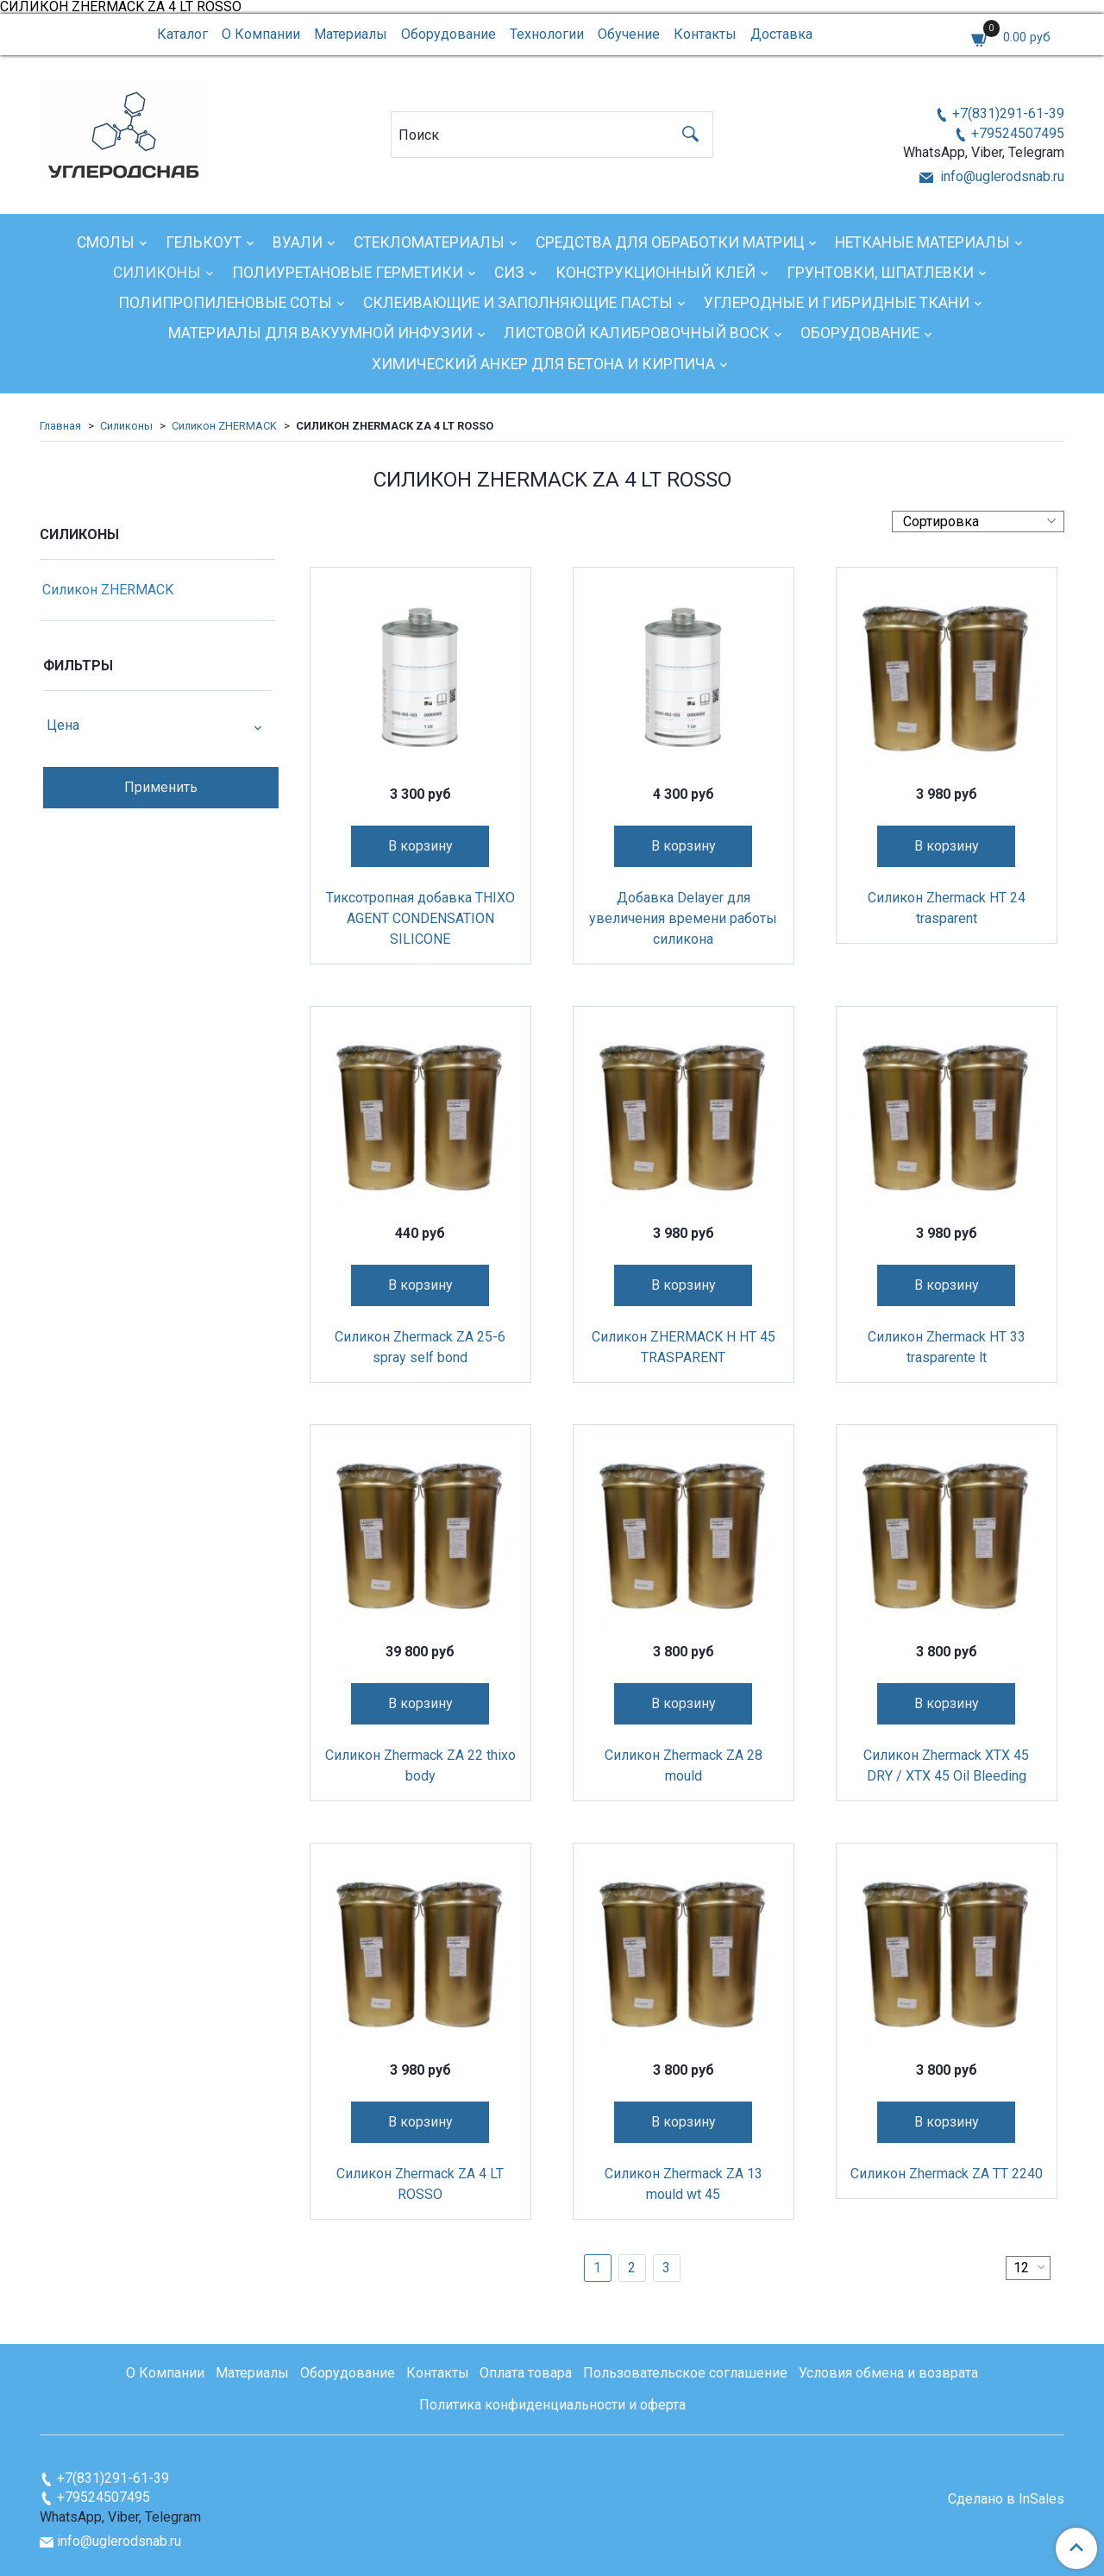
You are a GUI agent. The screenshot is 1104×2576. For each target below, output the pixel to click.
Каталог (182, 34)
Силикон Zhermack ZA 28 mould (683, 1765)
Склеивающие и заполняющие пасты (518, 302)
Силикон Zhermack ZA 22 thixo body (420, 1765)
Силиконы (157, 272)
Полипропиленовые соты (225, 302)
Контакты (705, 34)
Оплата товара (526, 2373)
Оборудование (448, 34)
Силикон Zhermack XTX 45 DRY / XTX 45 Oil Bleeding (946, 1765)
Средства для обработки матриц (670, 242)
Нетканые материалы (922, 242)
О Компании (261, 34)
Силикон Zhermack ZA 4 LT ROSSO (420, 2183)
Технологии (547, 34)
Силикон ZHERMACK (224, 425)
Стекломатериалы (429, 242)
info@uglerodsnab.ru (1000, 176)
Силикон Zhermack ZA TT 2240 (946, 2173)
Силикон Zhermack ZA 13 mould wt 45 (683, 2183)
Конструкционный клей (655, 272)
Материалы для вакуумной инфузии (320, 333)
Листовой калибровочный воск (636, 333)
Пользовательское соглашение (685, 2373)
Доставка (781, 34)
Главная (60, 425)
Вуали (298, 242)
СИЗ (509, 272)
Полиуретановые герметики (347, 272)
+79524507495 (1017, 133)
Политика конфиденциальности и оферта (552, 2405)
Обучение (629, 34)
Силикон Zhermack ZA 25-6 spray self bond (420, 1347)
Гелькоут (204, 242)
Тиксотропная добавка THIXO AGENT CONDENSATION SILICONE (420, 918)
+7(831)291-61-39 (1008, 113)
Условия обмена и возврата (888, 2373)
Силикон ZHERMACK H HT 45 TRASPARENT (683, 1347)
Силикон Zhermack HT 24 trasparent (947, 908)
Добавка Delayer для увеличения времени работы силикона (683, 918)
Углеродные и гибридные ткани (836, 302)
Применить (161, 787)
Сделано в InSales (1006, 2499)
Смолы (106, 242)
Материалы (350, 34)
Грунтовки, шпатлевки (880, 272)
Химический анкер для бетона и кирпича (543, 364)
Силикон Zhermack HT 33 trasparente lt (947, 1347)
